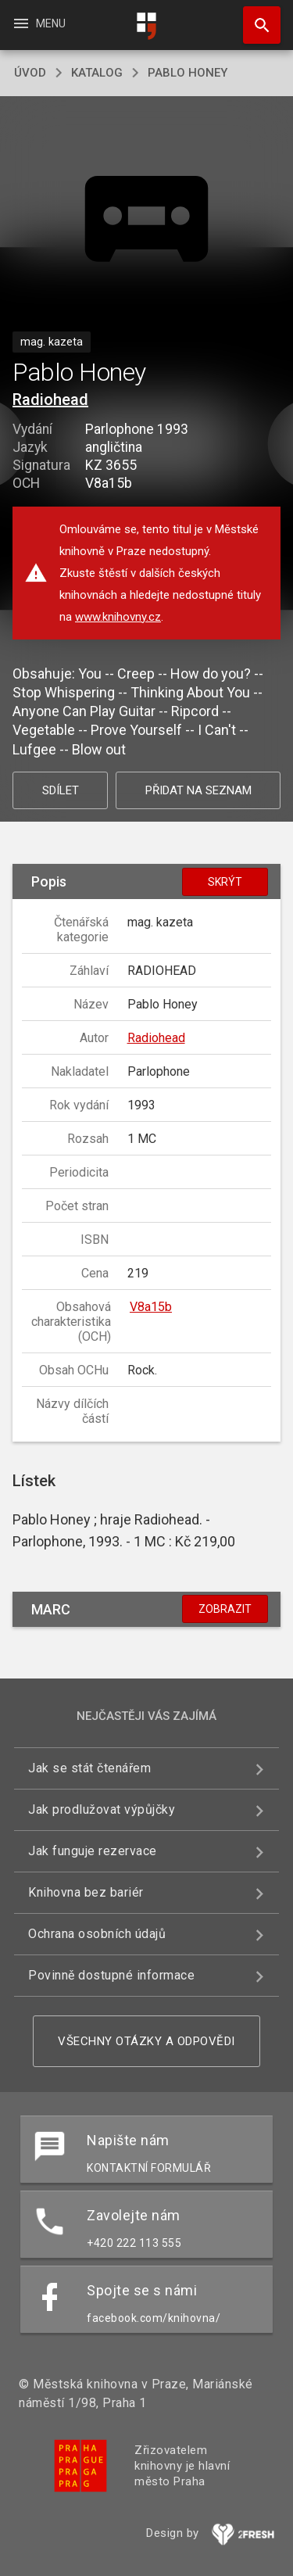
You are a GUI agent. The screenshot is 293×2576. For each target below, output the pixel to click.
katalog (97, 73)
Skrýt (225, 882)
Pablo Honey (187, 73)
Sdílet (60, 790)
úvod (30, 73)
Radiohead (50, 399)
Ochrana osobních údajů (97, 1933)
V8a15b (151, 1306)
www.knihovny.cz (118, 617)
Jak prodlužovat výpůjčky (101, 1809)
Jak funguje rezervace (92, 1850)
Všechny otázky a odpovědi (146, 2041)
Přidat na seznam (198, 790)
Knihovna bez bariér (86, 1892)
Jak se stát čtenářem (89, 1768)
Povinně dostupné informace (111, 1975)
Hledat (254, 17)
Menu (39, 23)
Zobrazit (225, 1609)
